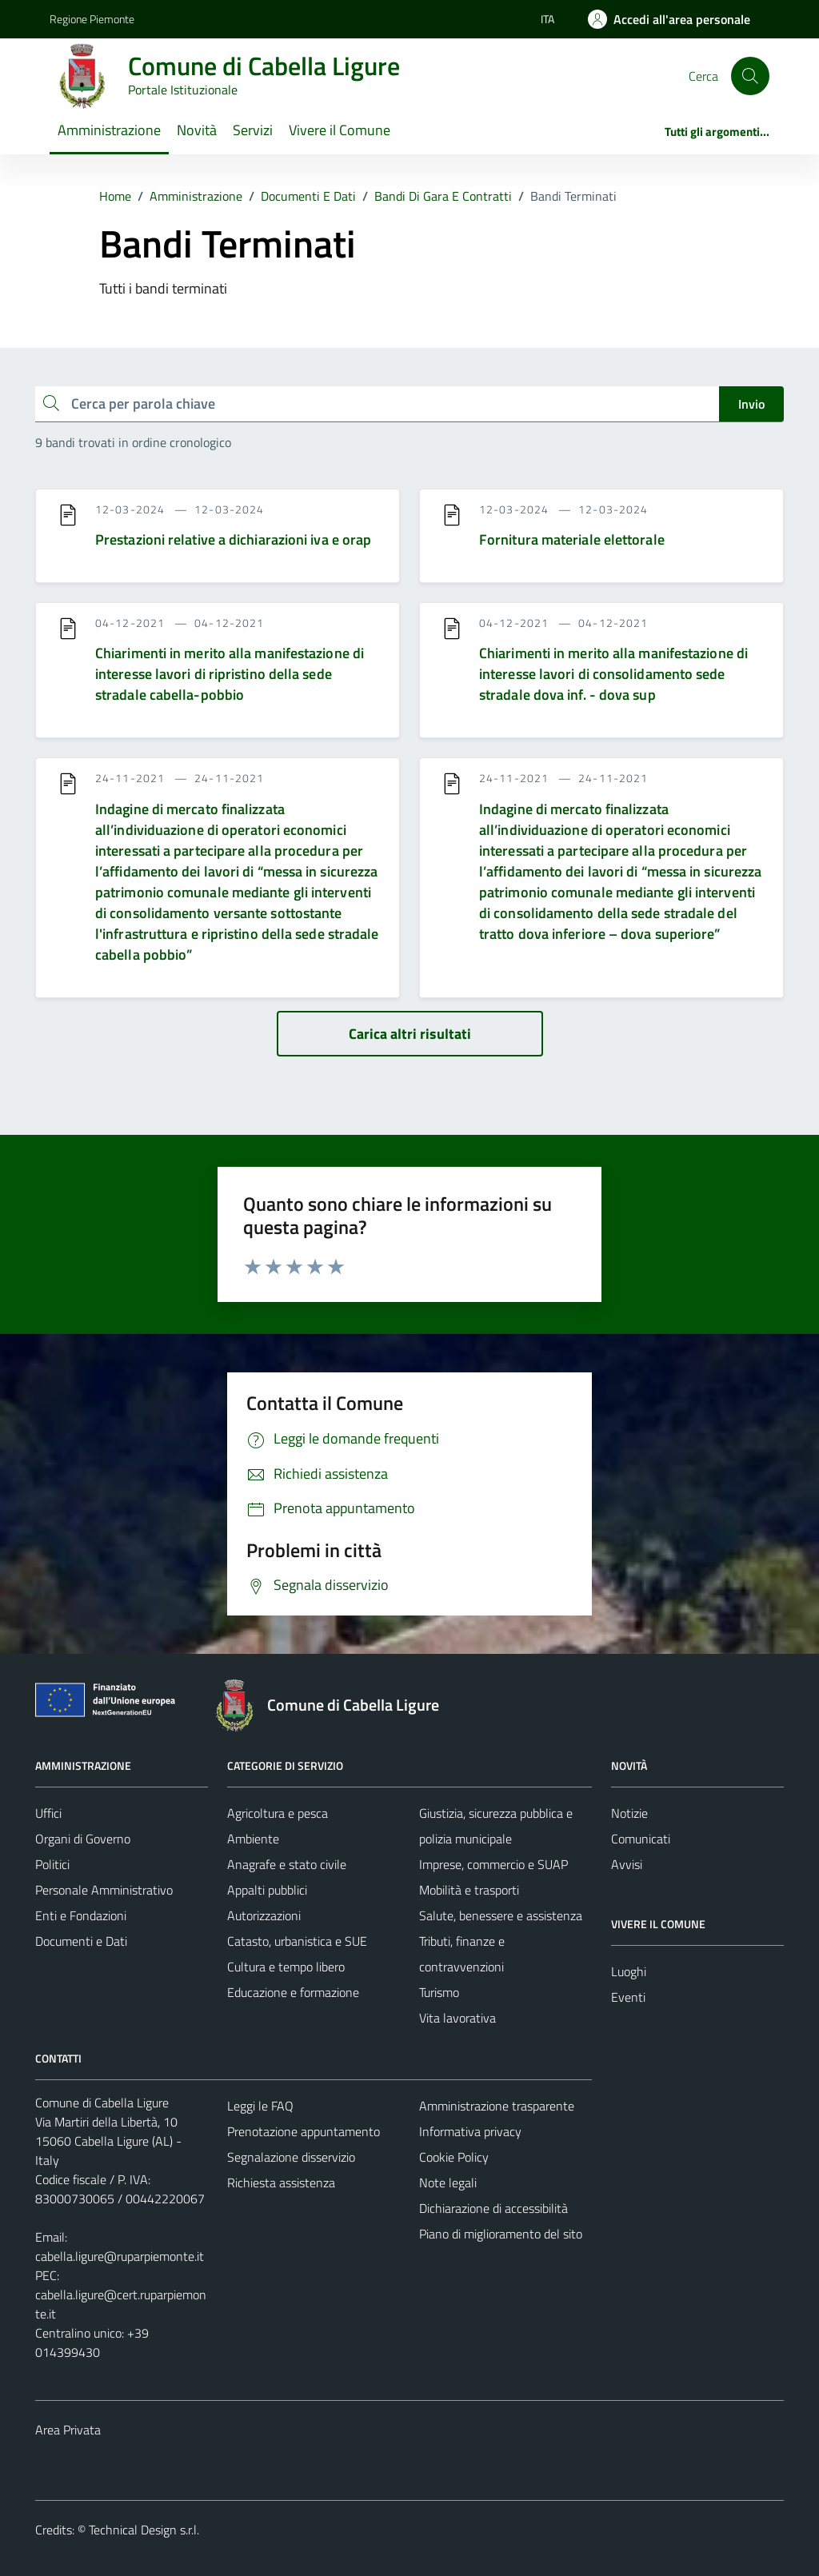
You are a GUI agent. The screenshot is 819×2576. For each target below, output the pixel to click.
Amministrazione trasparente (496, 2105)
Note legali (448, 2182)
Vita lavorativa (457, 2017)
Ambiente (253, 1838)
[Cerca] (750, 76)
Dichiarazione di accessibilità (493, 2208)
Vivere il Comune (339, 130)
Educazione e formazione (293, 1992)
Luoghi (628, 1971)
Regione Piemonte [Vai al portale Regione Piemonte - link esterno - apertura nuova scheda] (92, 18)
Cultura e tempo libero (286, 1966)
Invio (751, 403)
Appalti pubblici (267, 1889)
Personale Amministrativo (104, 1889)
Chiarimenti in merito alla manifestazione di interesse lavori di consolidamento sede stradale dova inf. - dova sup (613, 673)
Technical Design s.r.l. (144, 2529)
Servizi (253, 130)
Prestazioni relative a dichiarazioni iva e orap (233, 539)
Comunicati (640, 1838)
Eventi (628, 1997)
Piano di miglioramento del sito (500, 2233)
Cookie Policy (454, 2157)
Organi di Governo (82, 1838)
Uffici (48, 1813)
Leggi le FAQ (260, 2105)
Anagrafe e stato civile (286, 1864)
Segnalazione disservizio (291, 2157)
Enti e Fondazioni (80, 1915)
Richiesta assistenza (281, 2182)
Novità (197, 130)
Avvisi (626, 1864)
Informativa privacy (470, 2131)
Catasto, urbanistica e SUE (297, 1941)
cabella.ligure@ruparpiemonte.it (119, 2256)
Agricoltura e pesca (277, 1813)
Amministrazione (109, 130)
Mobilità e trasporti (469, 1889)
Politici (52, 1864)
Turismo (439, 1992)
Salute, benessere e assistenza (500, 1915)
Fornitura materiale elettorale (572, 539)
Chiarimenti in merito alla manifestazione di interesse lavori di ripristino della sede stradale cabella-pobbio (229, 673)
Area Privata (68, 2429)
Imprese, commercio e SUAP (493, 1864)
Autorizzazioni (264, 1915)
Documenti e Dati (81, 1941)
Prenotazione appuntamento (303, 2131)
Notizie (629, 1813)
